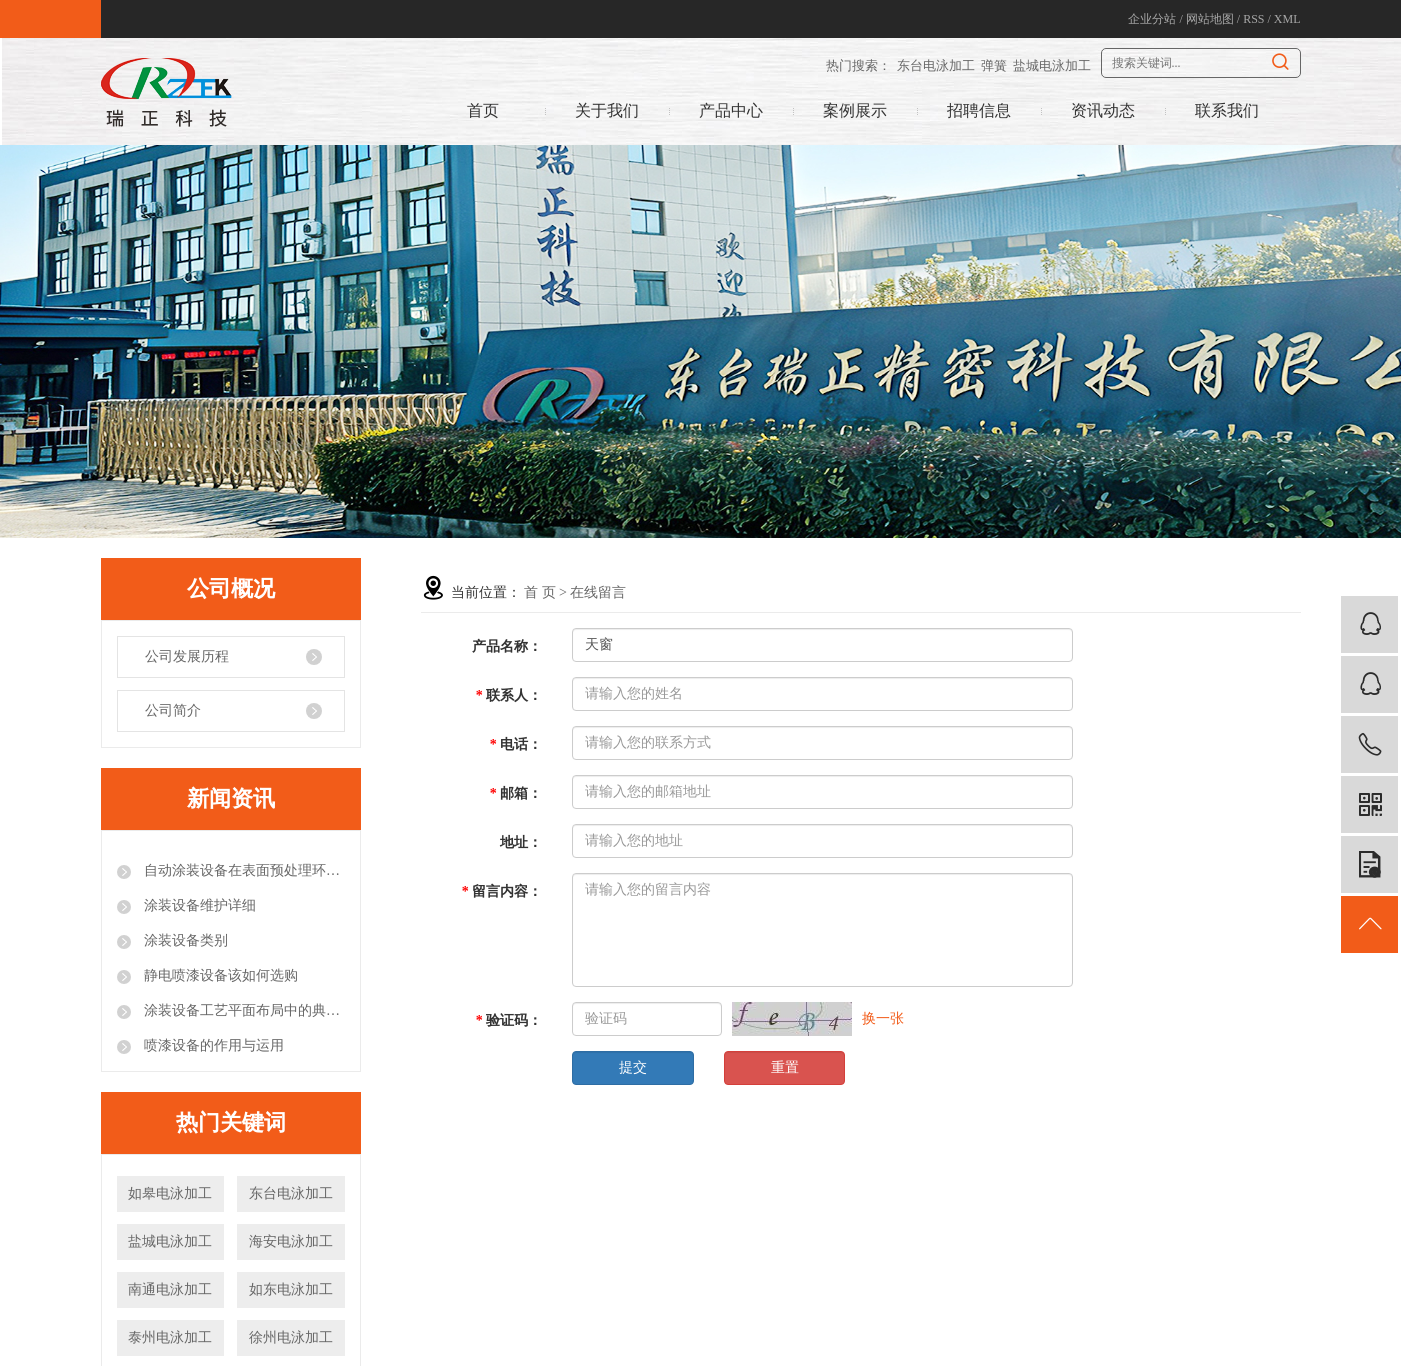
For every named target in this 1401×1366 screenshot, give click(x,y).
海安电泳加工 (291, 1241)
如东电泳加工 (291, 1289)
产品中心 (731, 110)
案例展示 (855, 110)
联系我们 (1227, 110)
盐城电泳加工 (1052, 65)
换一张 (883, 1018)
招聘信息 (979, 110)
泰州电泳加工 (170, 1337)
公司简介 (173, 710)
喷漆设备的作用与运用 (213, 1045)
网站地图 (1210, 19)
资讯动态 (1103, 110)
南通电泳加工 (170, 1289)
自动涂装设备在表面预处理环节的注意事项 (243, 870)
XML (1287, 19)
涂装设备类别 (185, 940)
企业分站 (1152, 19)
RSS (1253, 19)
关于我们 (607, 110)
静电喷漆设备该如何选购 (220, 975)
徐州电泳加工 (291, 1337)
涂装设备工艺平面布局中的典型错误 (243, 1010)
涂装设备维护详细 (199, 905)
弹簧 (994, 65)
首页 (483, 110)
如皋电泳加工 (170, 1193)
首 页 (540, 592)
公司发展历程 (187, 656)
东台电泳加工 (936, 65)
